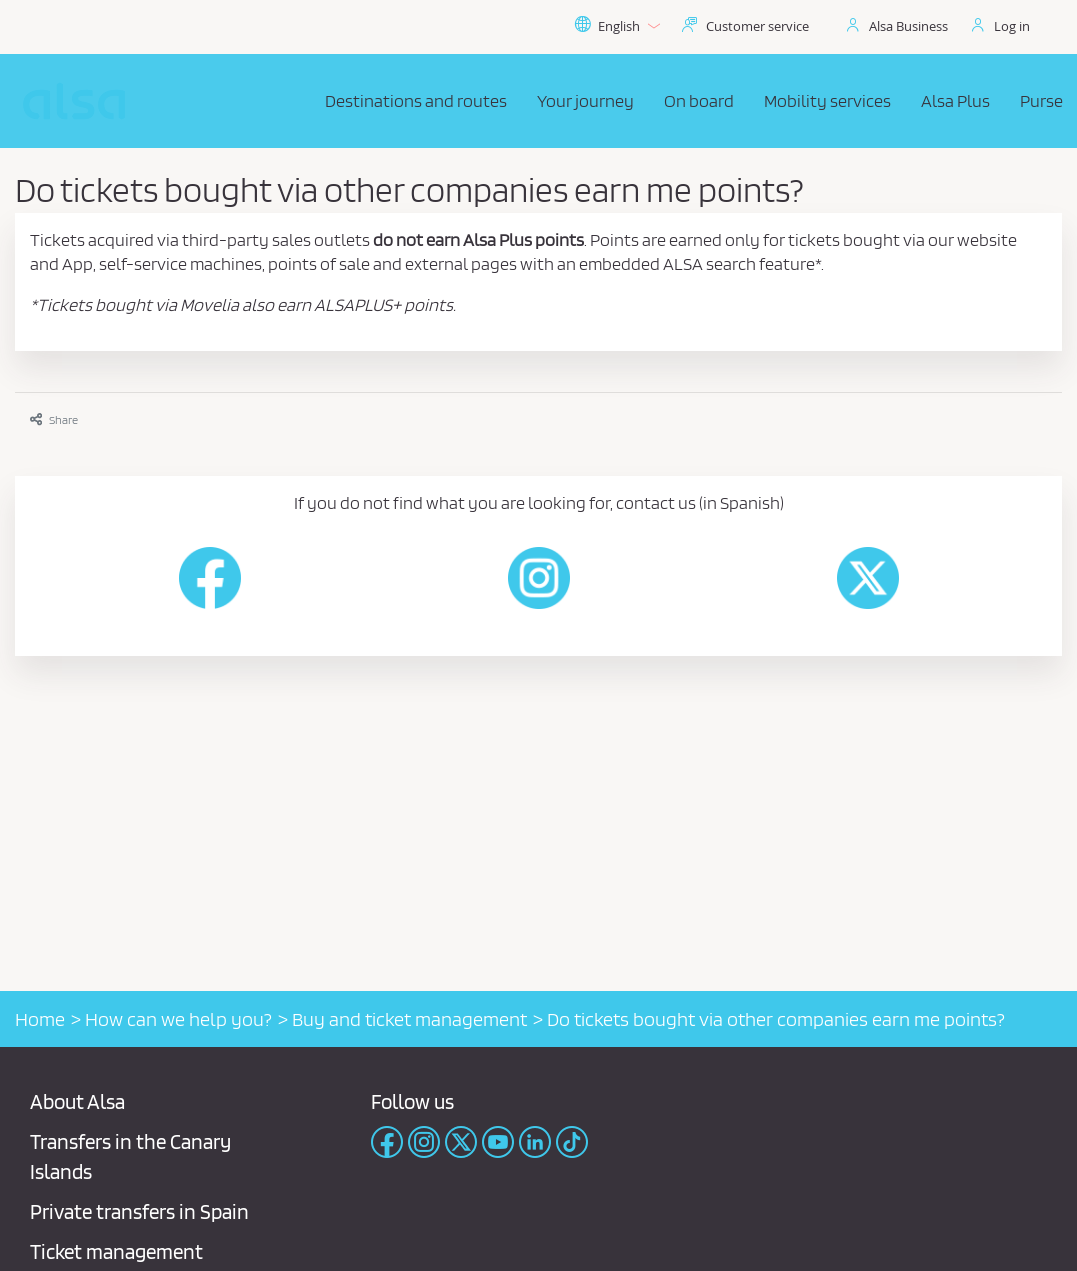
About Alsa (77, 1101)
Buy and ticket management (409, 1019)
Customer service (757, 26)
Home (40, 1019)
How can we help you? (178, 1019)
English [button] (617, 26)
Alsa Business (908, 26)
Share (54, 419)
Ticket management (116, 1251)
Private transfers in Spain (139, 1211)
